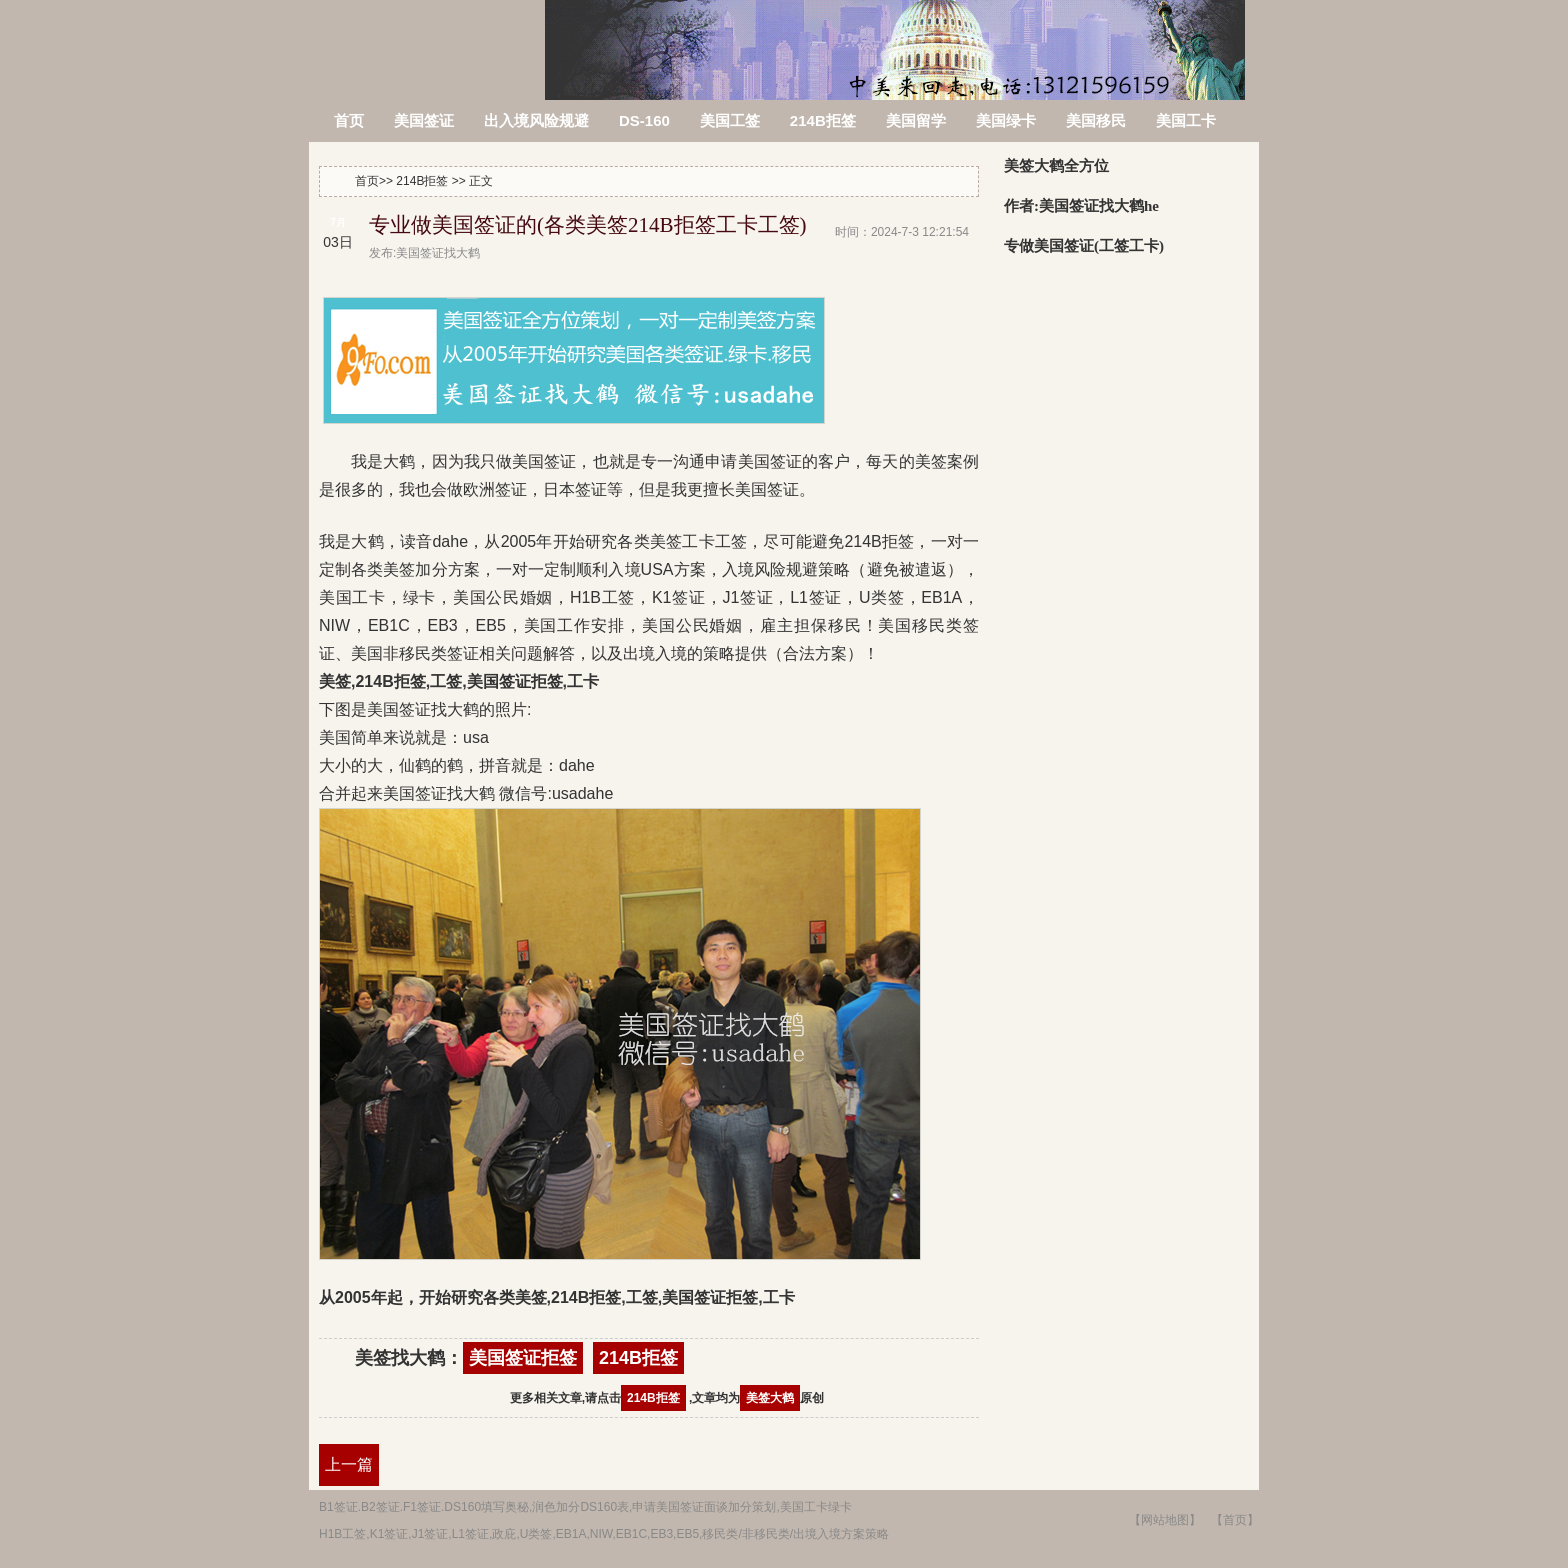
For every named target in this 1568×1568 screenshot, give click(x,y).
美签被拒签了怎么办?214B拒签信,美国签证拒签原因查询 (428, 37)
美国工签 (730, 120)
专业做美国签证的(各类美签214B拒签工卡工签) (588, 225)
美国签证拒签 (523, 1358)
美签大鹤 (770, 1398)
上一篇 (349, 1464)
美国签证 (424, 120)
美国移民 (1096, 120)
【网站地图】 (1165, 1520)
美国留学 (916, 120)
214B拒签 (823, 120)
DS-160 (644, 120)
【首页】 (1235, 1520)
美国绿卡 (1006, 120)
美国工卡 (1186, 120)
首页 (349, 120)
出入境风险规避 (536, 120)
